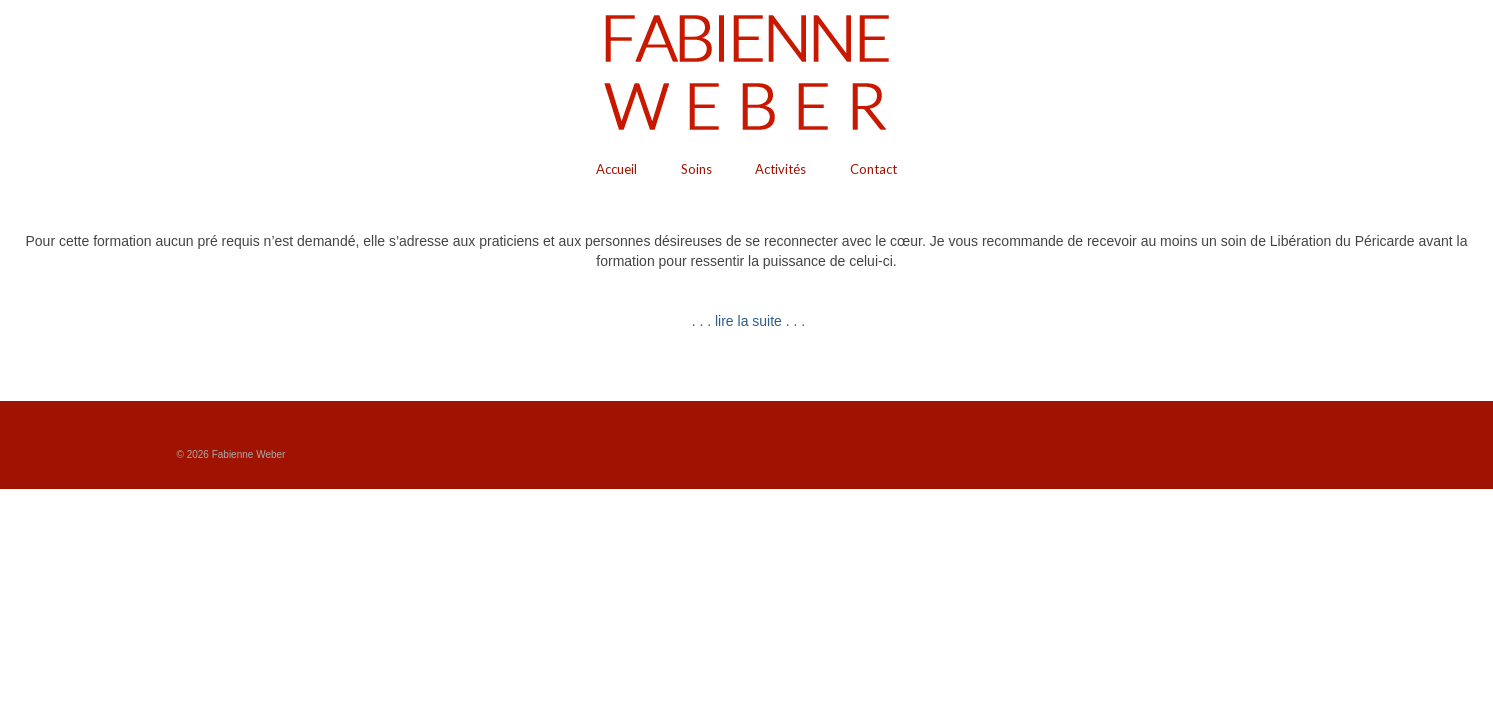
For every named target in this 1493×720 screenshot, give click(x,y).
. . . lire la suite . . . (746, 321)
